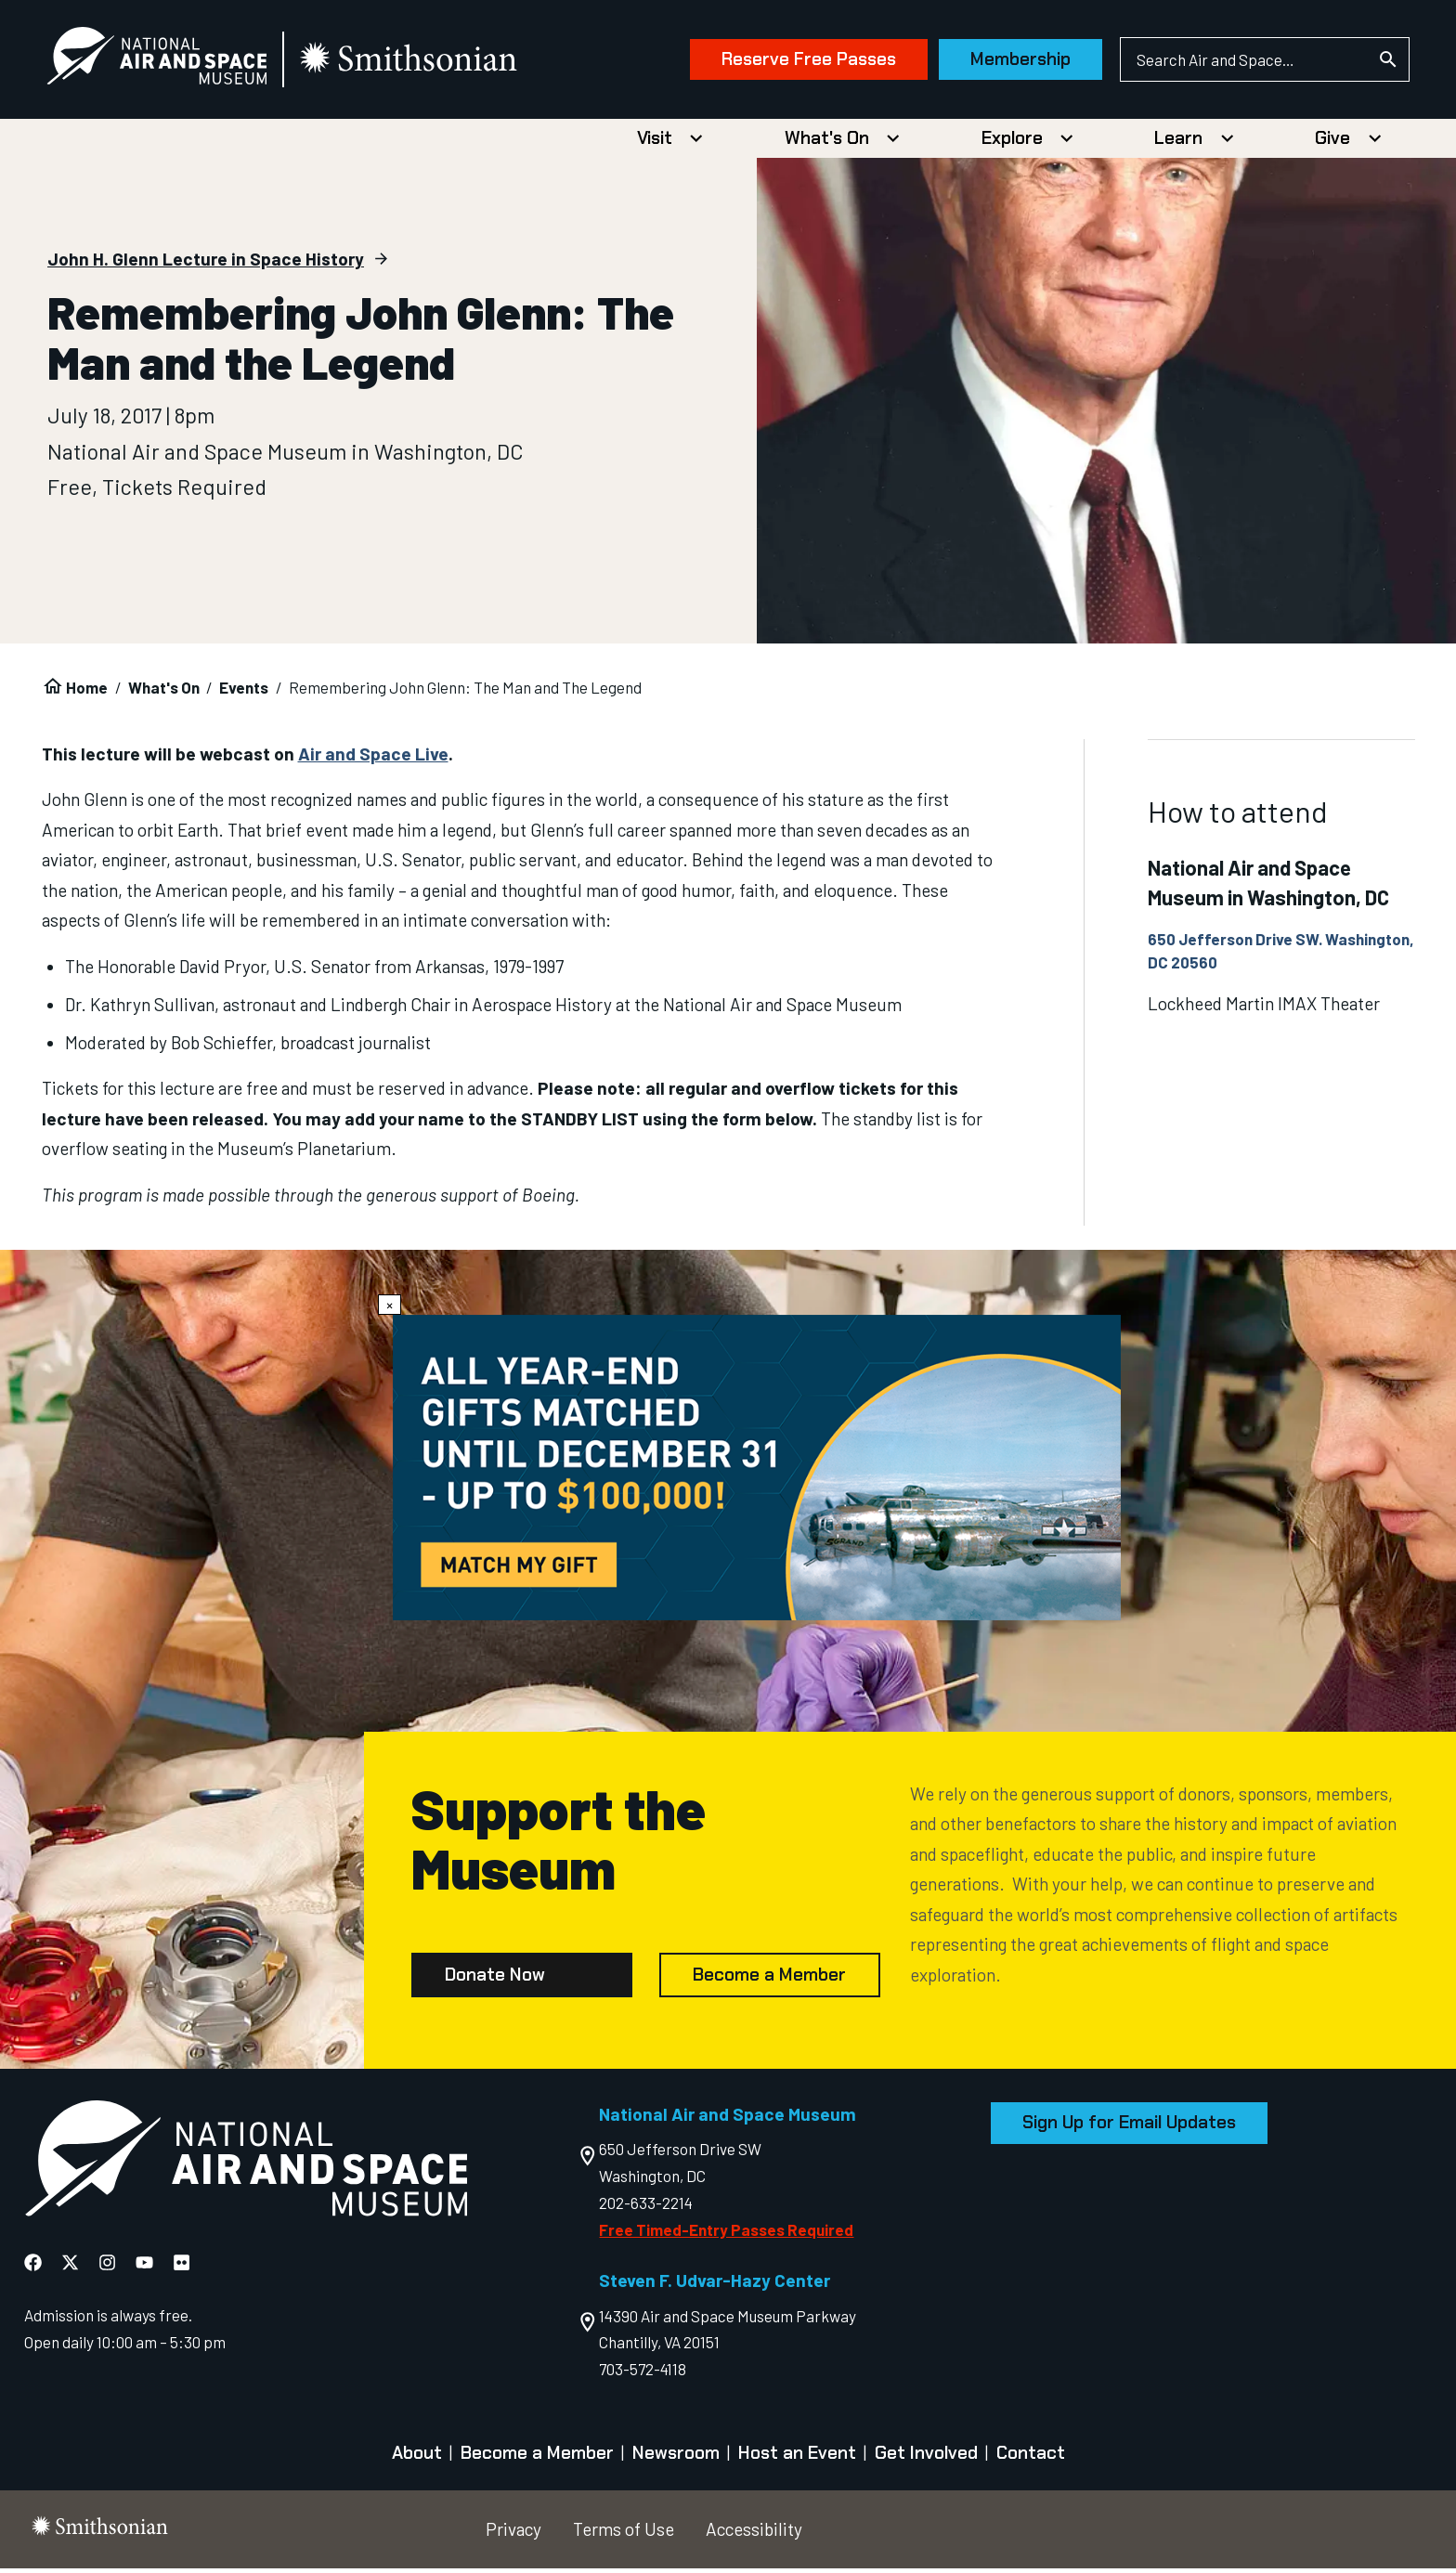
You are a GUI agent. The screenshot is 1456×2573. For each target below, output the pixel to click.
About (417, 2457)
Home (87, 691)
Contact (1030, 2457)
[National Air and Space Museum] (173, 61)
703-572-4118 (642, 2373)
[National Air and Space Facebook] (33, 2268)
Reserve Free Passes (792, 61)
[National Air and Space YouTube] (144, 2268)
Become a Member (769, 1979)
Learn (1178, 142)
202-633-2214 (646, 2207)
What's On (827, 142)
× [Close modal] (389, 1304)
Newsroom (676, 2457)
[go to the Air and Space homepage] (245, 2167)
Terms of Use (623, 2533)
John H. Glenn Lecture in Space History (205, 263)
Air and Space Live (373, 758)
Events (243, 691)
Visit (654, 142)
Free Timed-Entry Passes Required (726, 2234)
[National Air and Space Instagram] (107, 2268)
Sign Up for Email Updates (1129, 2127)
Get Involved (926, 2457)
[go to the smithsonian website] (427, 62)
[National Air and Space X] (70, 2268)
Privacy (513, 2533)
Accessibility (754, 2533)
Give (1332, 142)
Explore (1012, 142)
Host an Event (797, 2457)
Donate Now (495, 1979)
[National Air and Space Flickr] (181, 2268)
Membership (1005, 61)
